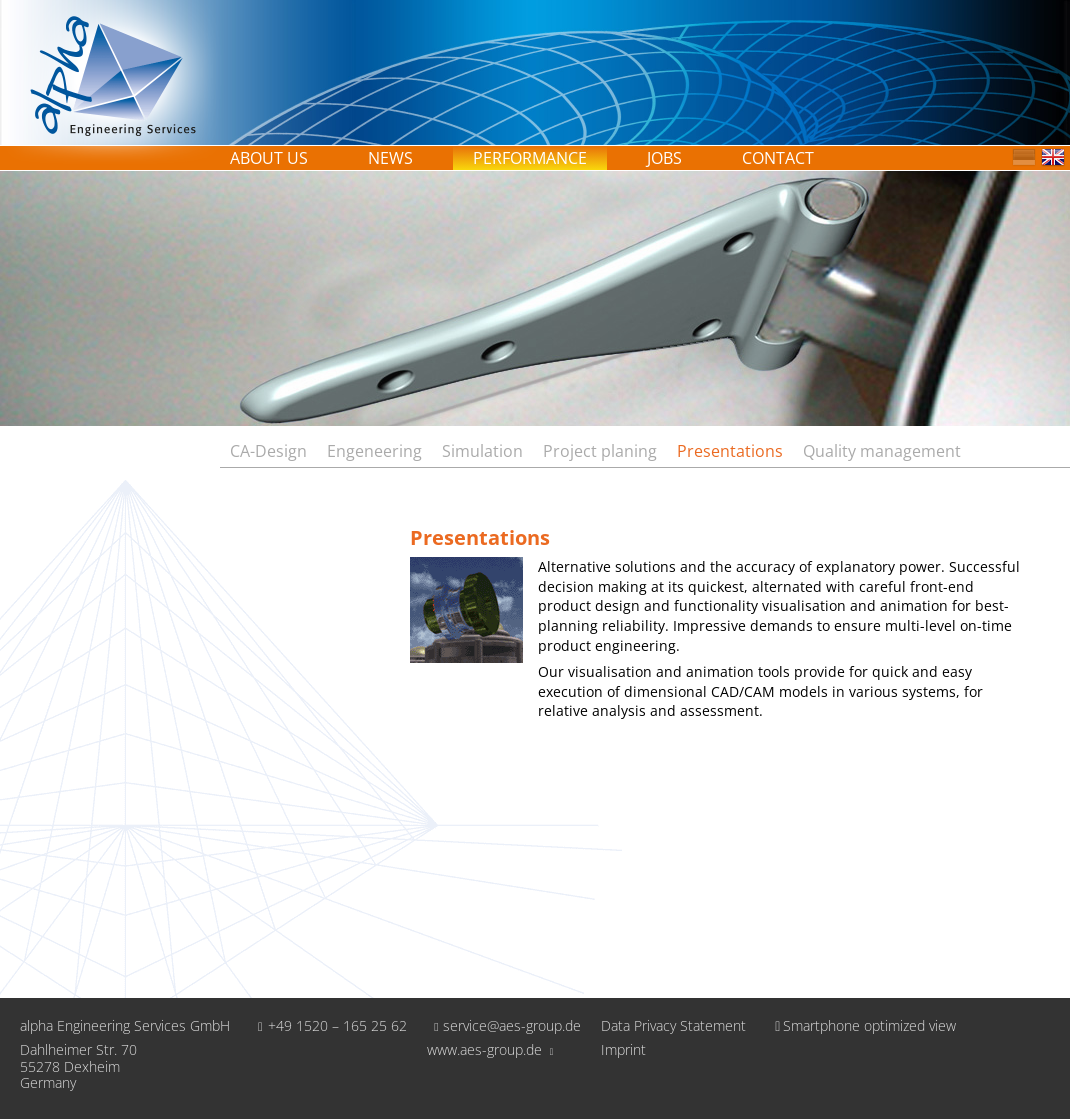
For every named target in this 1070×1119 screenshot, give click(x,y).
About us (269, 158)
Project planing (600, 451)
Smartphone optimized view (861, 1025)
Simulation (482, 451)
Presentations (730, 451)
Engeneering (374, 451)
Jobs (664, 158)
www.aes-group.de (490, 1049)
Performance (530, 158)
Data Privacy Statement (673, 1026)
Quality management (882, 451)
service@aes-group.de (504, 1025)
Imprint (623, 1050)
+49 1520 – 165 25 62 (328, 1025)
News (390, 158)
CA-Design (268, 451)
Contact (778, 158)
